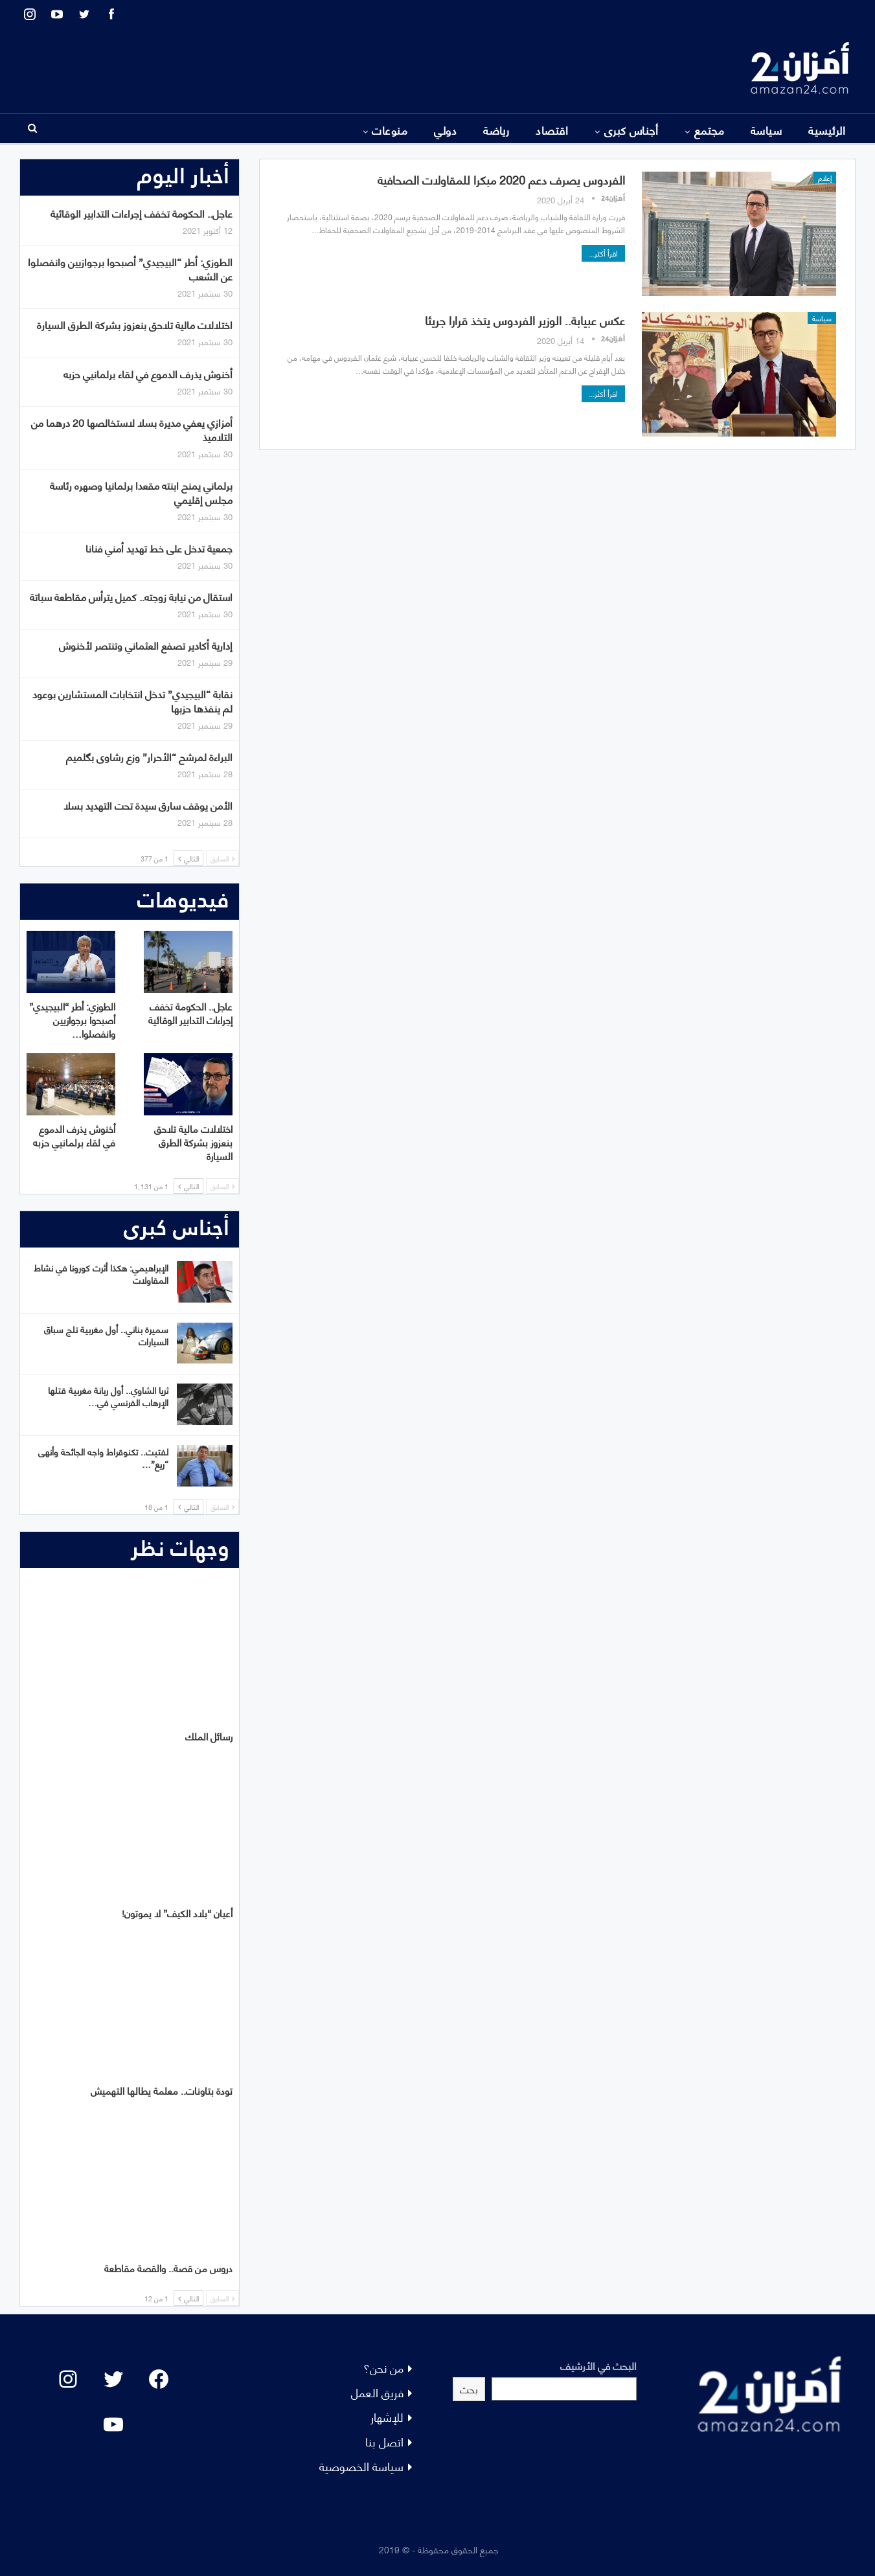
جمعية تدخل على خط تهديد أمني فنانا (159, 547)
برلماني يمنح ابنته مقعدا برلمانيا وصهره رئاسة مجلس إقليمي (141, 491)
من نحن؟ (383, 2367)
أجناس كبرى (631, 129)
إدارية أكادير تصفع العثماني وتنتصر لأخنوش (146, 644)
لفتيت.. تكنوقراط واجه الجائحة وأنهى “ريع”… (103, 1457)
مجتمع (709, 129)
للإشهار (386, 2416)
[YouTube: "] (113, 2424)
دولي (445, 129)
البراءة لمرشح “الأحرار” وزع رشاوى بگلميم (149, 756)
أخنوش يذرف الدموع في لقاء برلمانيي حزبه (148, 373)
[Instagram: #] (68, 2379)
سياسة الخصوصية (361, 2465)
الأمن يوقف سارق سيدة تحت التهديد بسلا (148, 804)
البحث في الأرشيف (598, 2365)
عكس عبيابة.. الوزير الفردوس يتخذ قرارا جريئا (525, 319)
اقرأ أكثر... (603, 252)
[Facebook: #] (158, 2379)
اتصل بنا (384, 2441)
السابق (222, 858)
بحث (469, 2388)
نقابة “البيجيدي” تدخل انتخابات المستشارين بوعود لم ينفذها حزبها (132, 700)
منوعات (389, 129)
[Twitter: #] (113, 2379)
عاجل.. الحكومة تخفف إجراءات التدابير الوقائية (142, 212)
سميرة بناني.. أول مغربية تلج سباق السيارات (106, 1335)
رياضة (496, 129)
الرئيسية (826, 129)
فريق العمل (377, 2391)
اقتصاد (552, 129)
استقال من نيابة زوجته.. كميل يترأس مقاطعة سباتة (131, 596)
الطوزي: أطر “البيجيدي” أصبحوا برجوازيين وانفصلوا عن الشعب (130, 268)
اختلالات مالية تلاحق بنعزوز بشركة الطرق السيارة (135, 324)
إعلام (825, 177)
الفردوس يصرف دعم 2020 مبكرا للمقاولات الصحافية (501, 179)
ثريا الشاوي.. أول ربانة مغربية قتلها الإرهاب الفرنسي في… (108, 1396)
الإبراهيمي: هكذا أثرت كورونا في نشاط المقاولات (101, 1273)
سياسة (766, 129)
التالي (188, 858)
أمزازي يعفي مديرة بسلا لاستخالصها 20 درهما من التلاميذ (132, 429)
